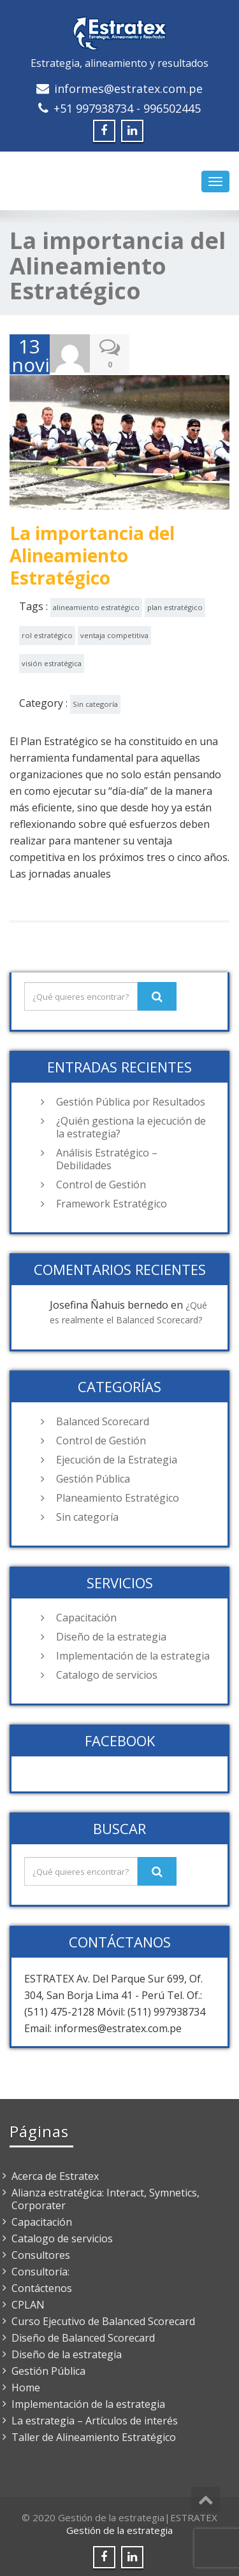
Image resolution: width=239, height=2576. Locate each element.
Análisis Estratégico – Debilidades (106, 1157)
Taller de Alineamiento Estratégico (93, 2435)
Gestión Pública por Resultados (130, 1099)
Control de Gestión (101, 1182)
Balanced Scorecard (102, 1419)
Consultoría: (40, 2270)
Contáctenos (41, 2286)
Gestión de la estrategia (119, 2528)
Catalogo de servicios (106, 1673)
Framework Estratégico (111, 1201)
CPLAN (28, 2303)
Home (25, 2386)
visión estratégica (52, 661)
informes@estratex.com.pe (128, 88)
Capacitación (86, 1615)
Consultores (40, 2253)
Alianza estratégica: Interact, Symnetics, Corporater (105, 2197)
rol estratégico (47, 633)
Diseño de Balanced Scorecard (83, 2336)
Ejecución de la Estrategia (116, 1457)
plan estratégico (175, 605)
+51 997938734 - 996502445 (127, 108)
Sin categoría (95, 702)
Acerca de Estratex (55, 2174)
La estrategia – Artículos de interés (94, 2419)
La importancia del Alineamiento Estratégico (92, 553)
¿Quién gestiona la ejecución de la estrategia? (131, 1125)
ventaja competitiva (114, 633)
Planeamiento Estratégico (117, 1496)
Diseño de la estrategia (111, 1634)
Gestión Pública (93, 1476)
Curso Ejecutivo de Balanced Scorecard (103, 2319)
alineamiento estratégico (96, 605)
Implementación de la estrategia (133, 1653)
